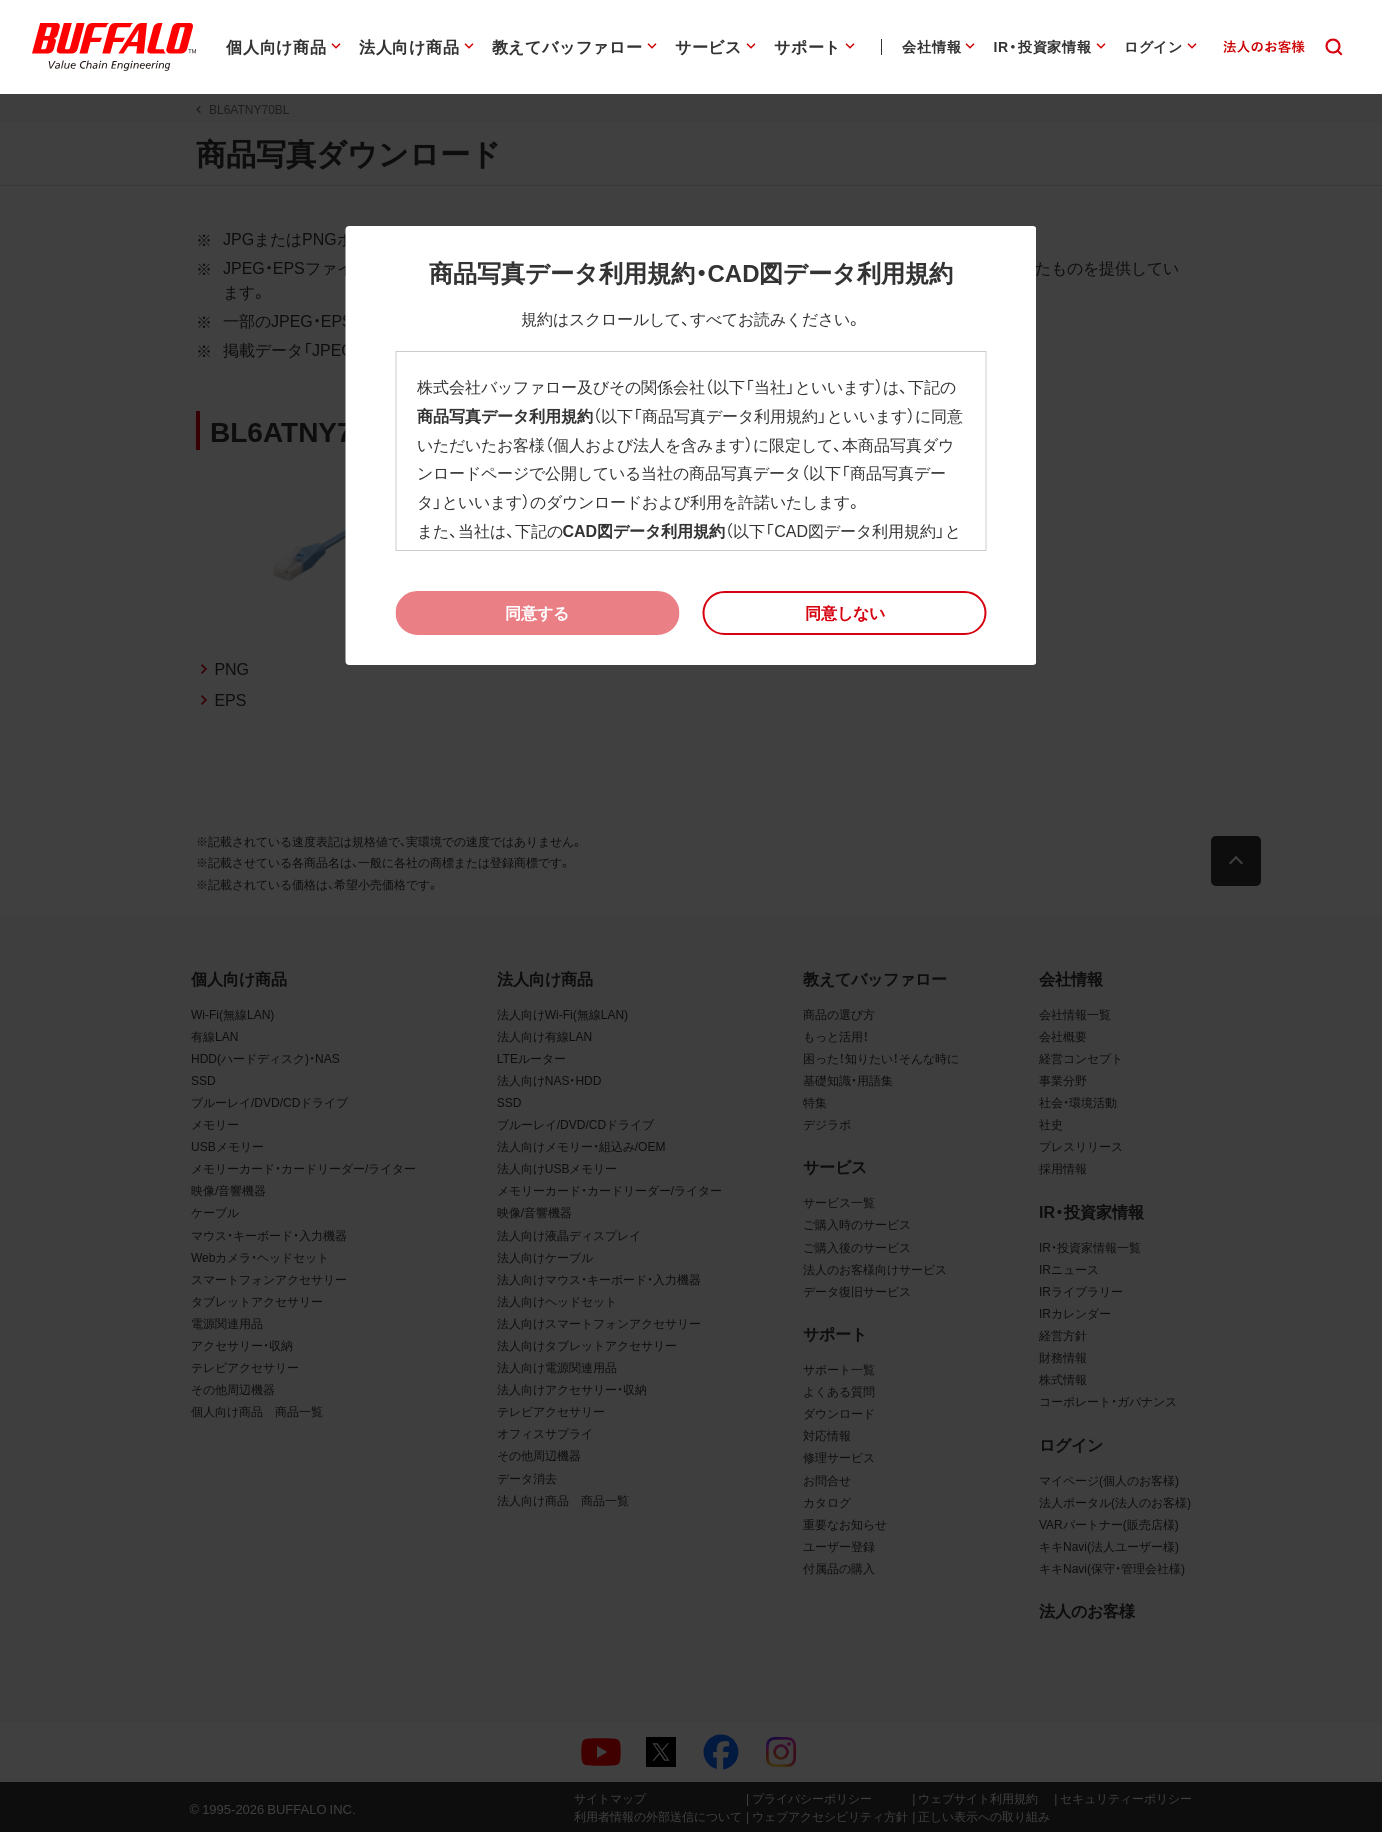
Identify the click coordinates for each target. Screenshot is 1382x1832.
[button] (845, 613)
